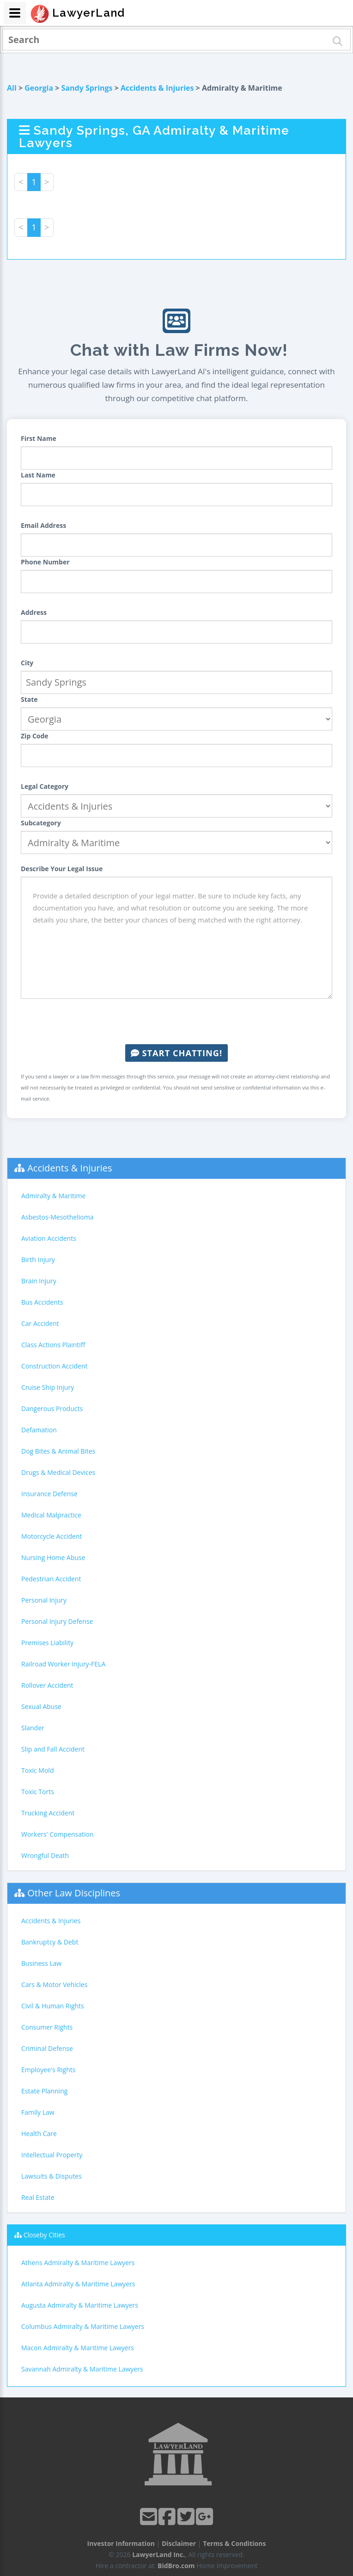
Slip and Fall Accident (53, 1749)
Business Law (41, 1963)
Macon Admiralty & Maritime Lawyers (77, 2347)
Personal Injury (44, 1600)
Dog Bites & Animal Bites (58, 1451)
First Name (38, 438)
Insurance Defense (49, 1493)
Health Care (39, 2133)
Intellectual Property (51, 2154)
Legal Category (44, 786)
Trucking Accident (47, 1812)
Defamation (39, 1429)
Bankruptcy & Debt (49, 1942)
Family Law (38, 2112)
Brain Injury (38, 1280)
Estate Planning (44, 2091)
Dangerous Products (52, 1408)
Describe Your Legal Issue (62, 868)
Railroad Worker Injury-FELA (63, 1664)
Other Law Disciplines (73, 1893)
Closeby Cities (44, 2234)
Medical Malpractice (51, 1515)
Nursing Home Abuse (53, 1557)
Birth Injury (38, 1259)
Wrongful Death (45, 1855)
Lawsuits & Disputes (51, 2176)
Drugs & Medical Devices (58, 1472)
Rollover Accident (47, 1685)
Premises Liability (47, 1642)
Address (34, 612)
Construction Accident (54, 1366)
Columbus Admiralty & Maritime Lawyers (82, 2326)
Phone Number (45, 561)
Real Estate (38, 2197)
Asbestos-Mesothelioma (57, 1217)
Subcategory (41, 822)
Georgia (38, 88)
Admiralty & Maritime (53, 1195)
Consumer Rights (47, 2027)
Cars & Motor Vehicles (54, 1984)
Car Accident (40, 1323)
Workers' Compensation (57, 1834)
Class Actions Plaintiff (53, 1344)
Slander (32, 1727)
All (12, 88)
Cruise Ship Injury (47, 1387)
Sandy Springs (87, 88)
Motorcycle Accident (51, 1536)
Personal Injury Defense (57, 1621)
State (29, 699)
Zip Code (35, 735)
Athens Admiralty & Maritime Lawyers (77, 2262)
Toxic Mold (37, 1770)
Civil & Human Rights (52, 2005)
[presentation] (176, 1021)
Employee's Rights (48, 2069)
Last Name (38, 475)
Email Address (43, 525)
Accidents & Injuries (157, 88)
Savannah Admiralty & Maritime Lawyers (82, 2369)
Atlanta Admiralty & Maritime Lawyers (78, 2283)
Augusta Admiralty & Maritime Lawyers (79, 2305)
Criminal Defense (47, 2048)
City (27, 662)
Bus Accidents (42, 1302)
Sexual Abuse (41, 1706)
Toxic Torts (37, 1791)
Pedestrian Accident (51, 1578)
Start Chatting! (176, 1053)
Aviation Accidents (48, 1238)
